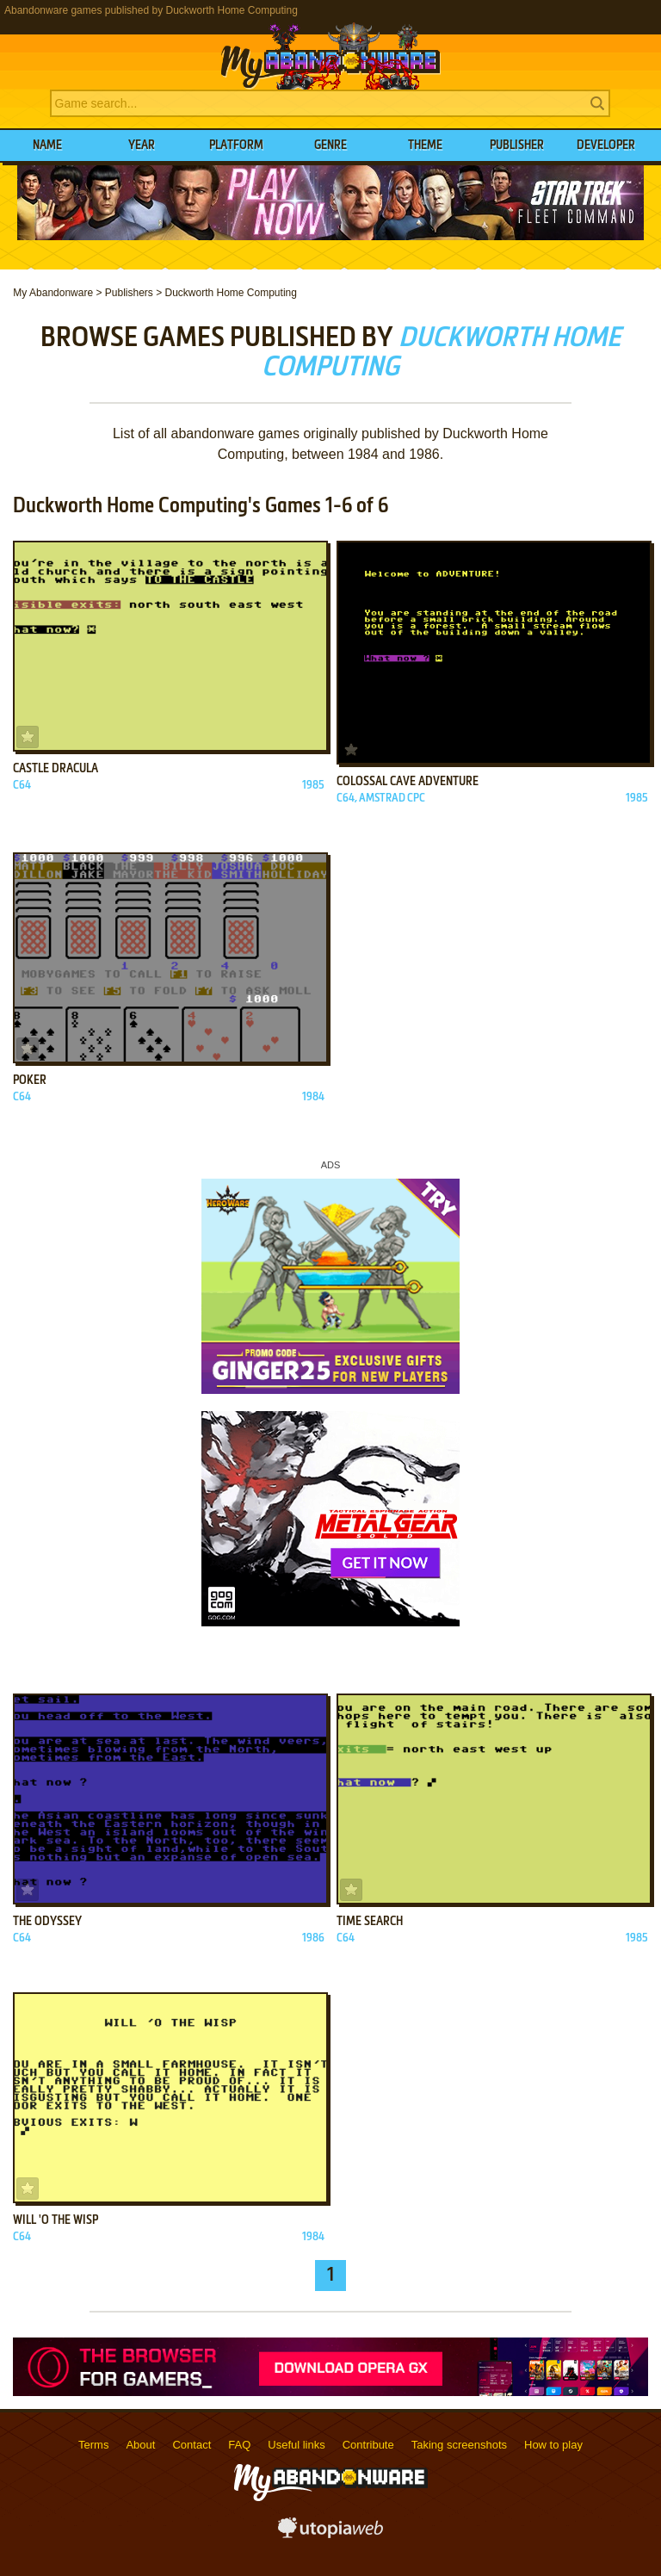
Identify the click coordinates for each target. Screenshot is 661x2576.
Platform (236, 145)
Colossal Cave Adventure (408, 782)
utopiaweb (330, 2533)
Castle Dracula (55, 769)
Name (47, 145)
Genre (330, 145)
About (140, 2444)
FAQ (239, 2444)
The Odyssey (47, 1922)
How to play (553, 2444)
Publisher (517, 145)
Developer (606, 145)
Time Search (370, 1922)
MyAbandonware (330, 55)
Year (141, 145)
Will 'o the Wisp (55, 2220)
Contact (191, 2444)
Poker (29, 1080)
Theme (425, 145)
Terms (93, 2444)
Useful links (296, 2444)
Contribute (368, 2444)
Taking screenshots (459, 2444)
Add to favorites (27, 737)
